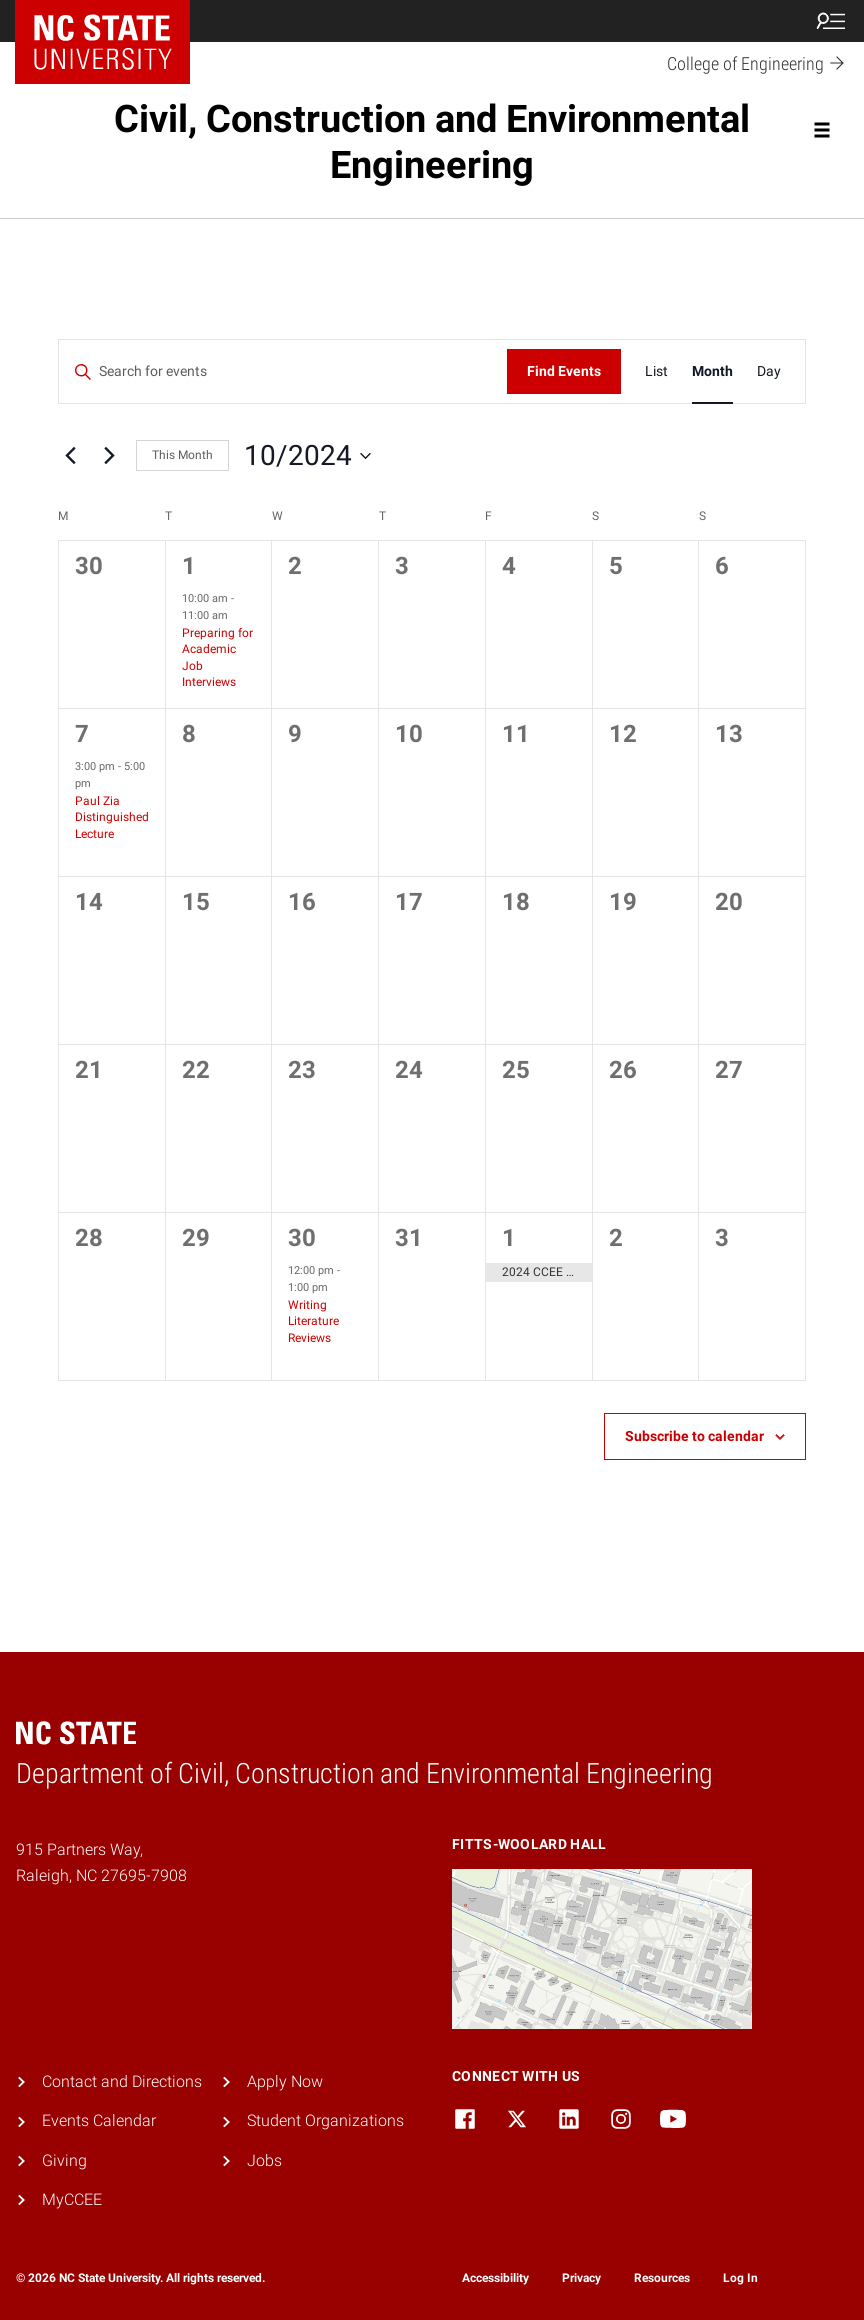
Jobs (264, 2160)
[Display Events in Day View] (769, 371)
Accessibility (495, 2278)
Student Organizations (325, 2120)
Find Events (564, 371)
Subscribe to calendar (694, 1436)
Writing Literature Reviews (313, 1321)
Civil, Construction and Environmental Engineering (432, 142)
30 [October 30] (302, 1238)
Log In (740, 2278)
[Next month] (109, 456)
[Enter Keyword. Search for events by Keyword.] (283, 371)
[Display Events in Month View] (712, 371)
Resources (662, 2278)
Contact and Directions (122, 2081)
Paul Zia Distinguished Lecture (112, 817)
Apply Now (285, 2081)
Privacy (581, 2278)
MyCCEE (72, 2199)
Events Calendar (99, 2120)
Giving (64, 2160)
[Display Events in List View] (656, 371)
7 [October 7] (82, 734)
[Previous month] (70, 456)
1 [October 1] (189, 566)
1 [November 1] (509, 1238)
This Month (182, 455)
